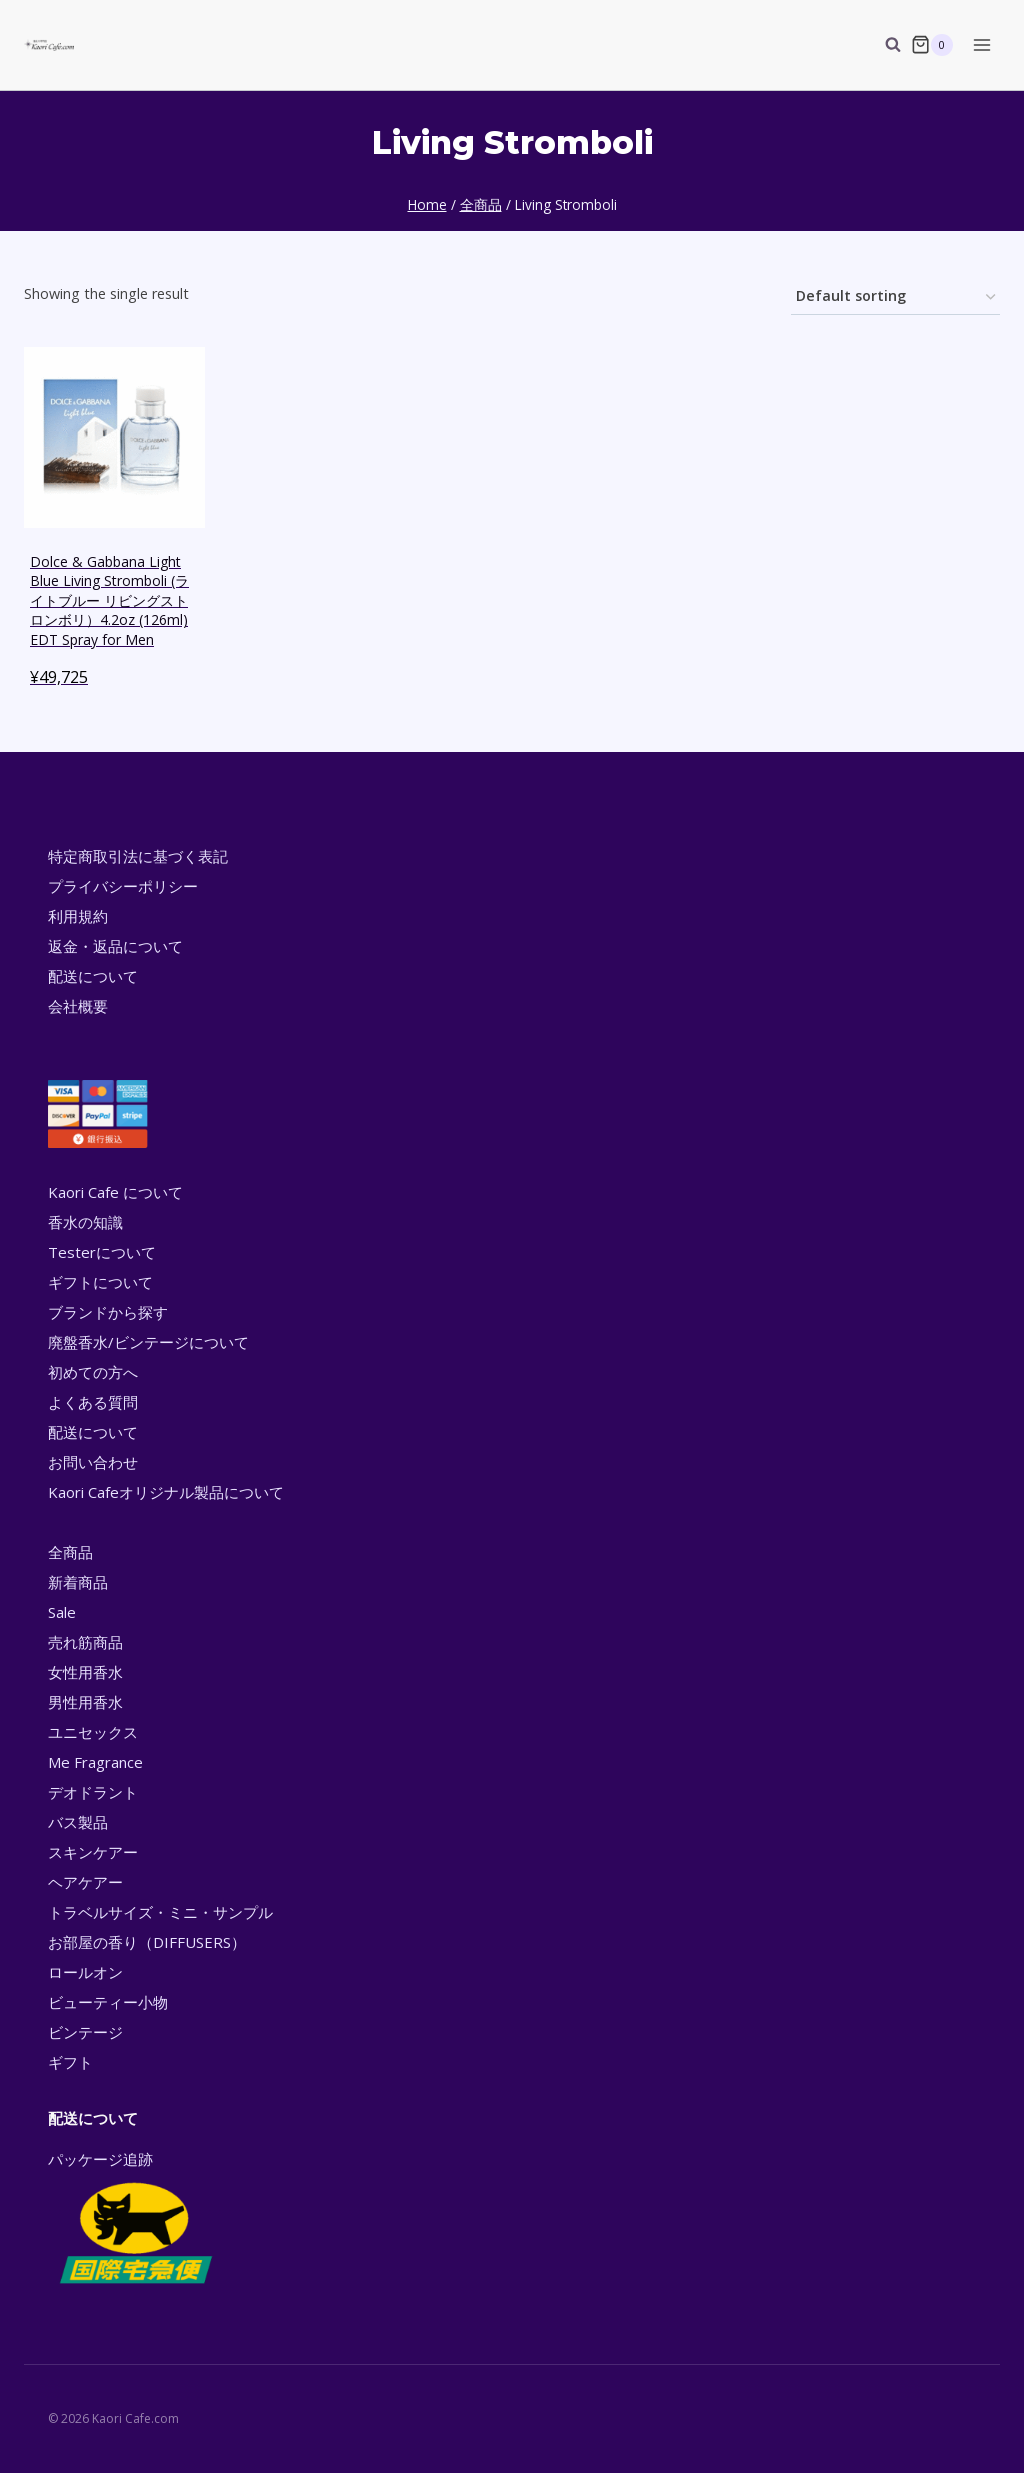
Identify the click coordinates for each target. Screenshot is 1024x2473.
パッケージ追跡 (134, 2219)
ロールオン (85, 1972)
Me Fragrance (95, 1762)
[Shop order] (895, 297)
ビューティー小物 (108, 2002)
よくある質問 (93, 1402)
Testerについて (102, 1252)
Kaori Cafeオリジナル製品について (166, 1492)
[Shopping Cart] (932, 45)
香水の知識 (85, 1222)
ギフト (70, 2062)
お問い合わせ (93, 1462)
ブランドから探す (108, 1312)
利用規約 (78, 916)
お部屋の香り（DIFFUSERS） (147, 1942)
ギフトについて (100, 1282)
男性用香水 (85, 1702)
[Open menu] (981, 44)
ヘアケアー (85, 1882)
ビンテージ (85, 2032)
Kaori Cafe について (115, 1192)
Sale (62, 1612)
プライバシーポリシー (123, 886)
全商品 (70, 1552)
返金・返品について (115, 946)
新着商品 (78, 1582)
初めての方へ (93, 1372)
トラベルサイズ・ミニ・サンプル (160, 1912)
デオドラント (93, 1792)
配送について (93, 976)
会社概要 (78, 1006)
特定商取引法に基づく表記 (138, 856)
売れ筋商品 (85, 1642)
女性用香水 (85, 1672)
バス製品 (78, 1822)
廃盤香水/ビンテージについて (148, 1342)
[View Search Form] (883, 45)
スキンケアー (93, 1852)
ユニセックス (93, 1732)
